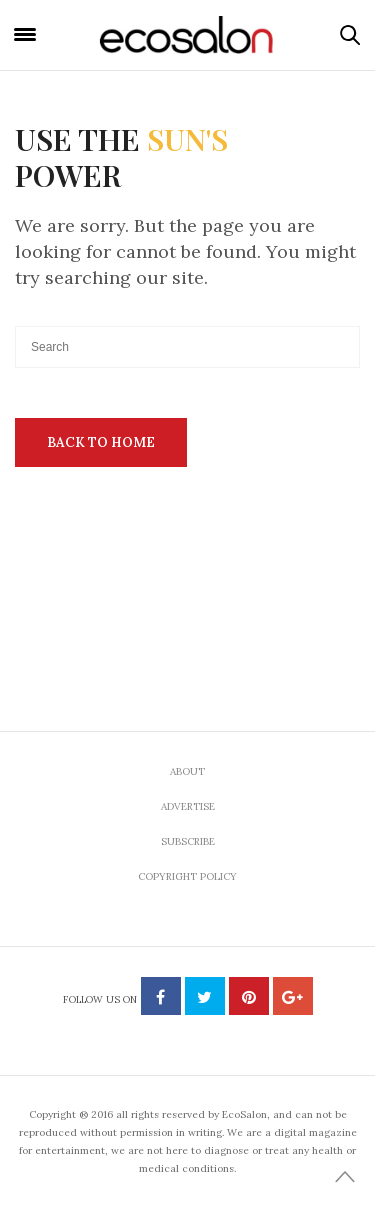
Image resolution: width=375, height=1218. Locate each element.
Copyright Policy (187, 876)
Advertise (188, 806)
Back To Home (101, 442)
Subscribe (188, 841)
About (187, 771)
